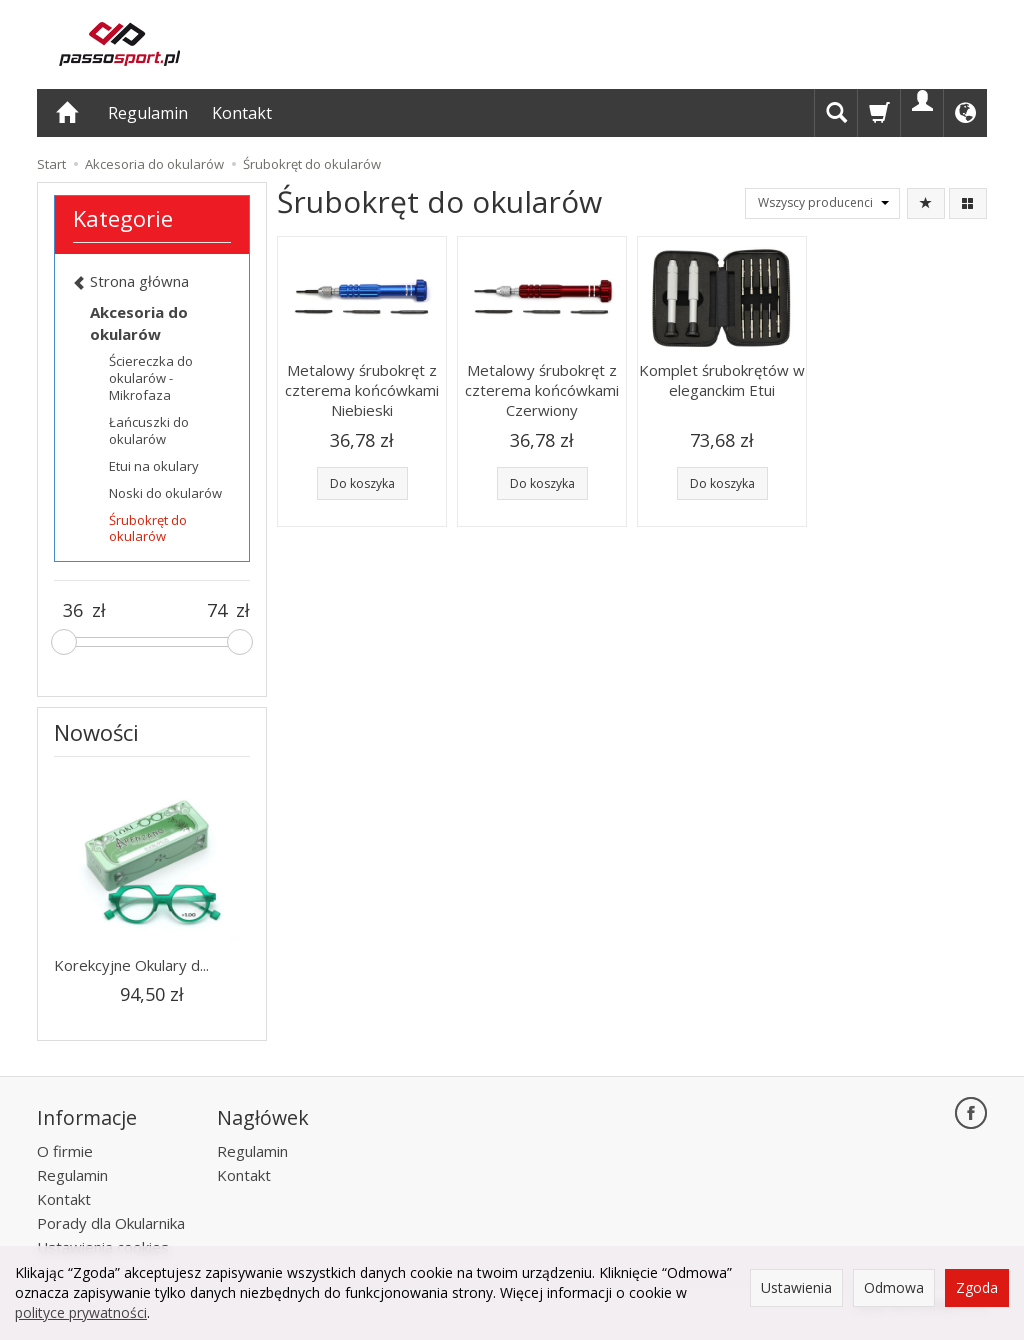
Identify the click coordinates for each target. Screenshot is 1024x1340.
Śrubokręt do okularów (148, 528)
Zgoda (977, 1287)
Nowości (96, 732)
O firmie (65, 1151)
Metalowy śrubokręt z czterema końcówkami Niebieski (362, 390)
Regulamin (148, 113)
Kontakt (242, 113)
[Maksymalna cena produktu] (217, 611)
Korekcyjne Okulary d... (131, 965)
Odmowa (894, 1287)
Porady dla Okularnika (111, 1223)
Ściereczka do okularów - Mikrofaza (151, 378)
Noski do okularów (165, 493)
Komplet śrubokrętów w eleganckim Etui (722, 380)
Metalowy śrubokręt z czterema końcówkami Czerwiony (542, 390)
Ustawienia (796, 1287)
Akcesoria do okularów (139, 322)
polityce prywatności (81, 1312)
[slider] (64, 642)
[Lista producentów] (822, 203)
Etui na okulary (154, 466)
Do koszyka (362, 483)
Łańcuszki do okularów (149, 430)
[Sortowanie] (926, 203)
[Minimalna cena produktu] (73, 611)
